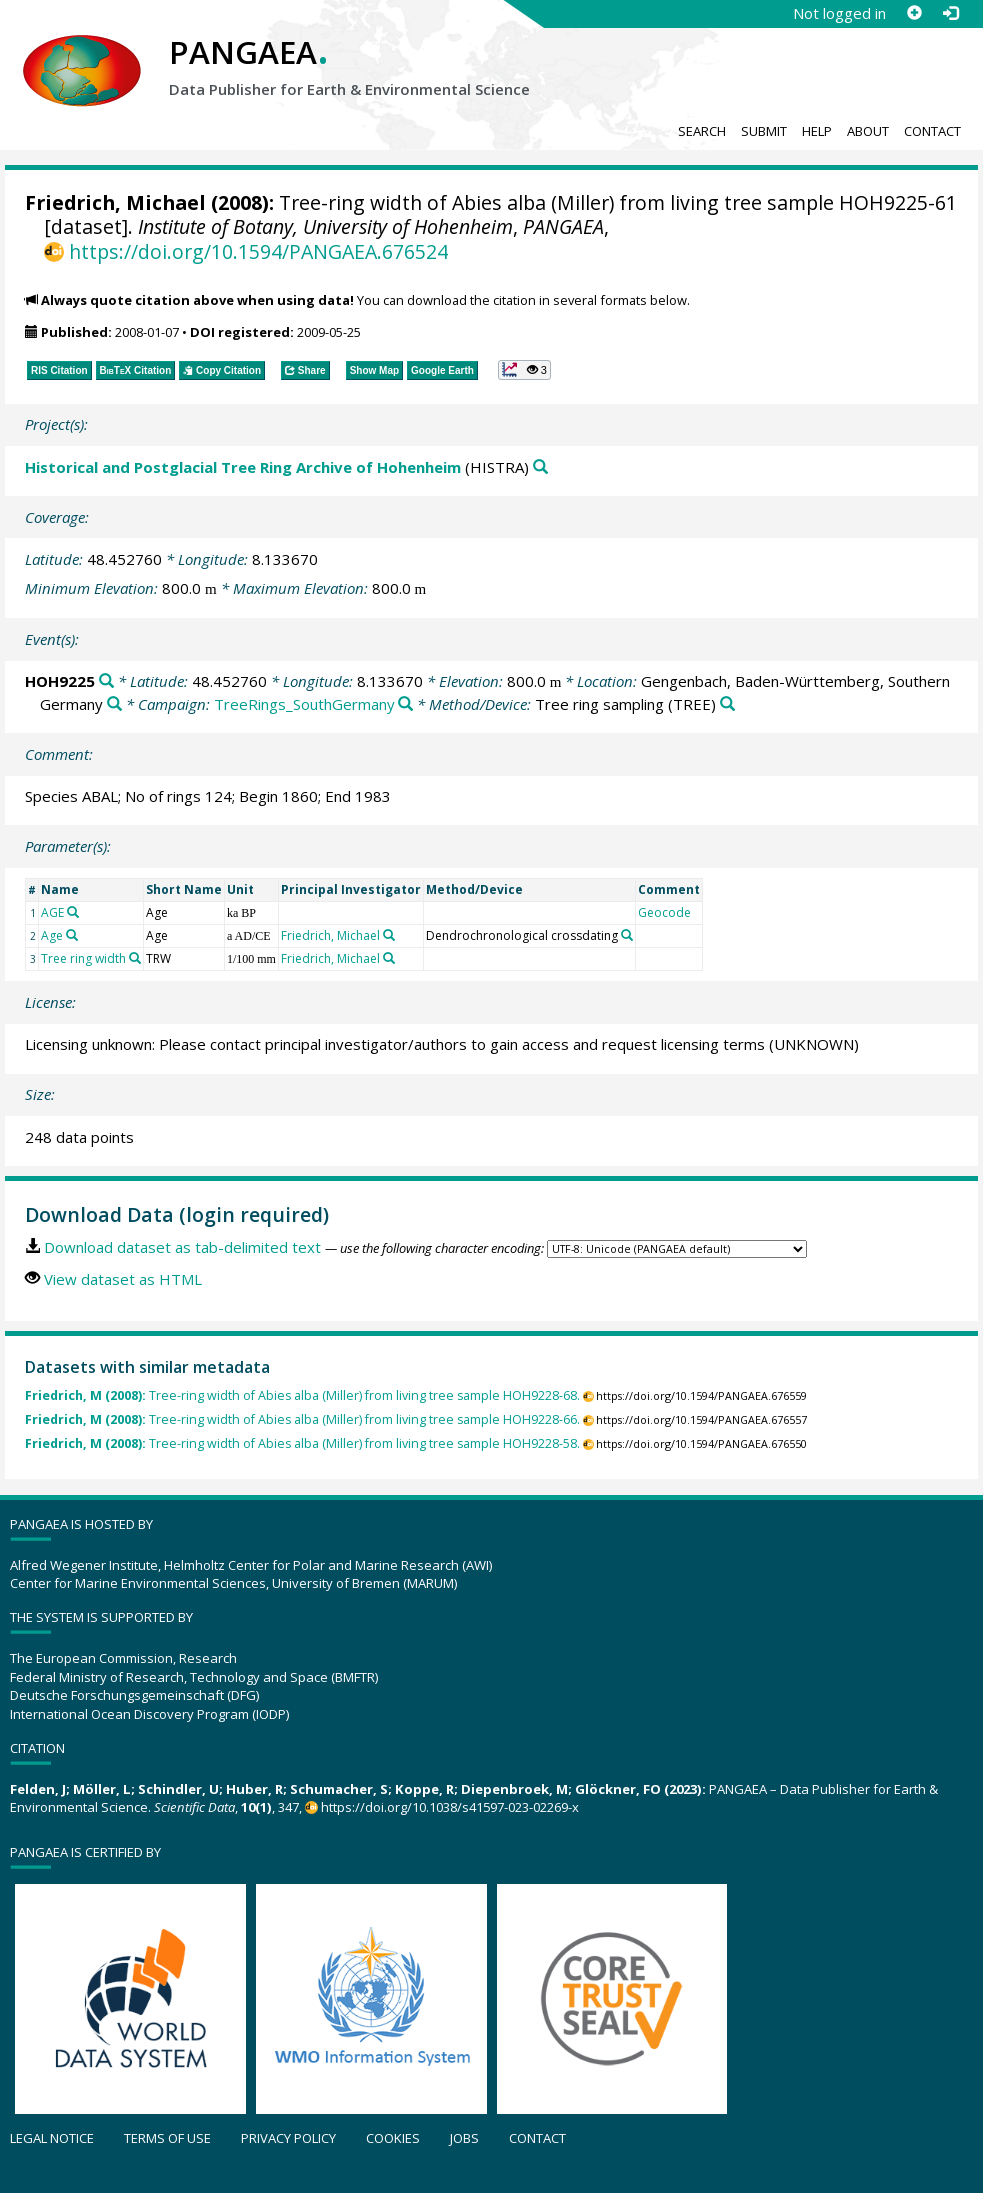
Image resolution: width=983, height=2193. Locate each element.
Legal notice (52, 2138)
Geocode (664, 912)
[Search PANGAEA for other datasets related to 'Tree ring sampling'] (727, 704)
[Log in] (950, 13)
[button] (524, 370)
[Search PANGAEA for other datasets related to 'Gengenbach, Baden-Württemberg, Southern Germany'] (114, 704)
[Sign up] (914, 13)
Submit (764, 131)
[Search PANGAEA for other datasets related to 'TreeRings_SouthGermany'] (405, 704)
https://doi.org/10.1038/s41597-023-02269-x (450, 1807)
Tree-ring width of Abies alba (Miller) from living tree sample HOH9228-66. (302, 1419)
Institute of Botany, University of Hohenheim (325, 226)
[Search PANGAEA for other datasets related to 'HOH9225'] (106, 681)
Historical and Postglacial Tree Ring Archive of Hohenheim (243, 467)
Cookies (393, 2138)
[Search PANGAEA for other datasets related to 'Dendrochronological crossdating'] (627, 935)
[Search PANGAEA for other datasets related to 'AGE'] (73, 912)
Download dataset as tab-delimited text (182, 1247)
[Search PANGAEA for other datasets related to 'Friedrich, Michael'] (389, 935)
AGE (52, 912)
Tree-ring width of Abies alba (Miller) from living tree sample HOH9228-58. (302, 1443)
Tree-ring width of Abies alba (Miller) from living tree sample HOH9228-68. (302, 1395)
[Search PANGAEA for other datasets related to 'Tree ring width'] (135, 958)
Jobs (464, 2138)
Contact (932, 131)
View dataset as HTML (123, 1279)
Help (817, 131)
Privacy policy (288, 2138)
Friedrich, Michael (115, 202)
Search (702, 131)
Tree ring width (83, 958)
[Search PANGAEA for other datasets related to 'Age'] (72, 935)
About (868, 131)
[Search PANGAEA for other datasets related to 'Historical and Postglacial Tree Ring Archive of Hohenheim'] (540, 467)
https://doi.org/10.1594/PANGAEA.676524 (258, 251)
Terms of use (167, 2138)
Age (52, 935)
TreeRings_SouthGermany (304, 704)
